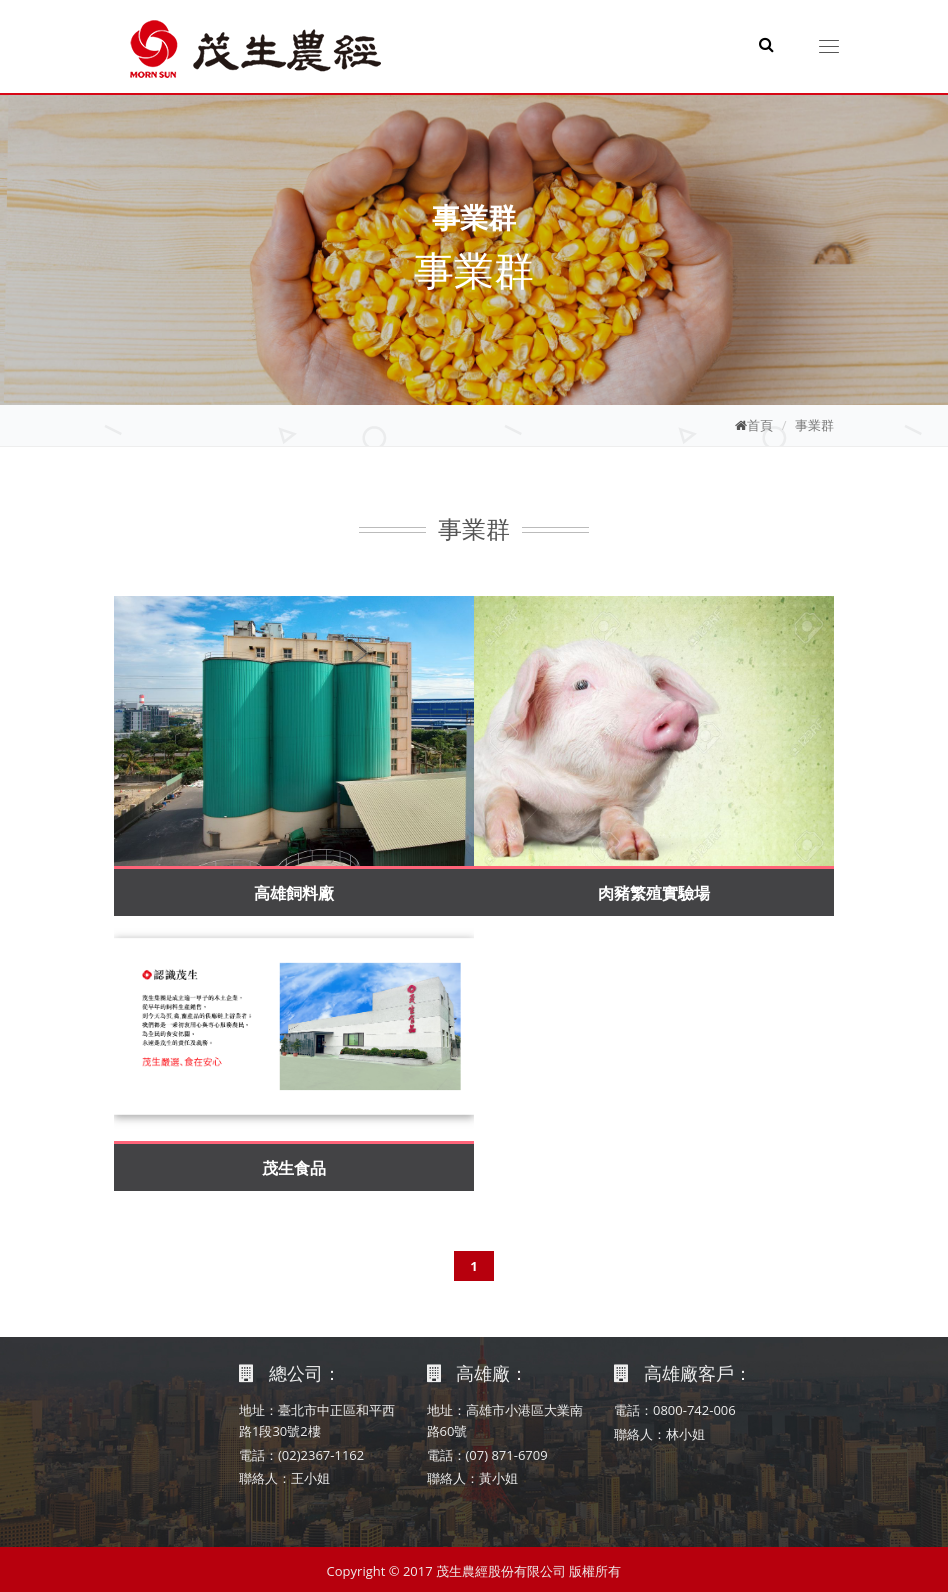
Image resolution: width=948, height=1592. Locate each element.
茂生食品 (294, 1168)
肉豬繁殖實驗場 (654, 893)
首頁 (760, 425)
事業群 (814, 425)
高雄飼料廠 (294, 893)
